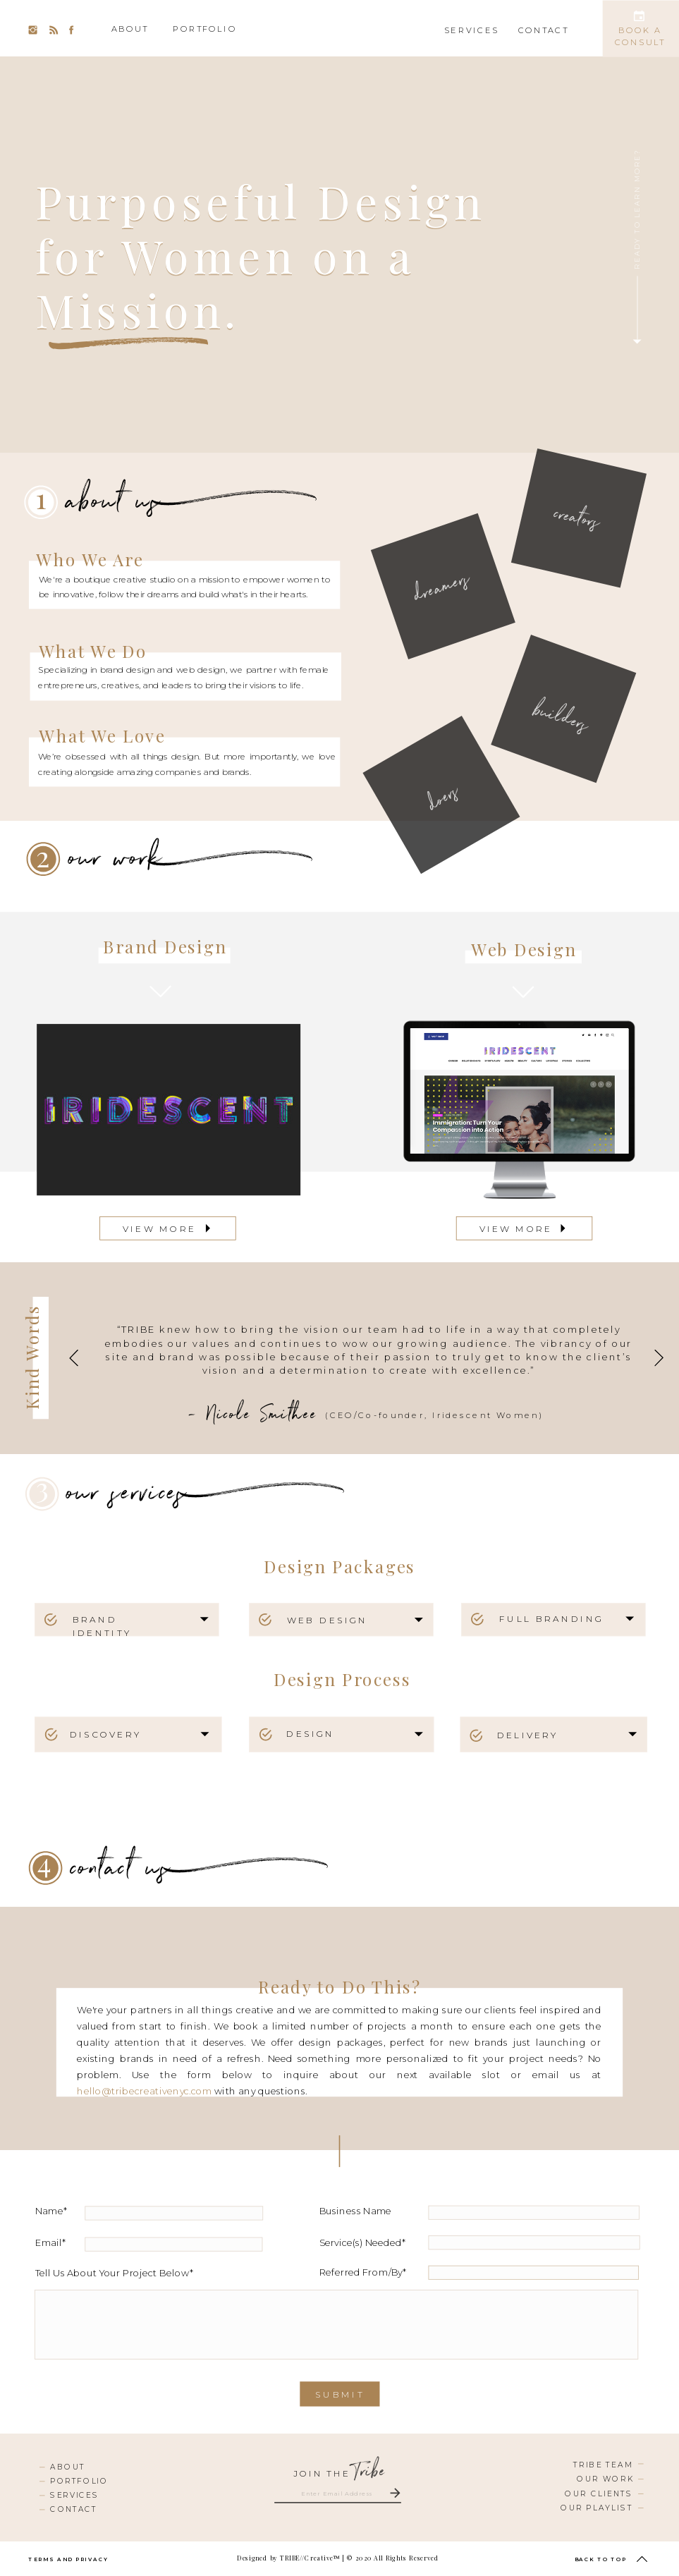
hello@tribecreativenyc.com (144, 2092)
